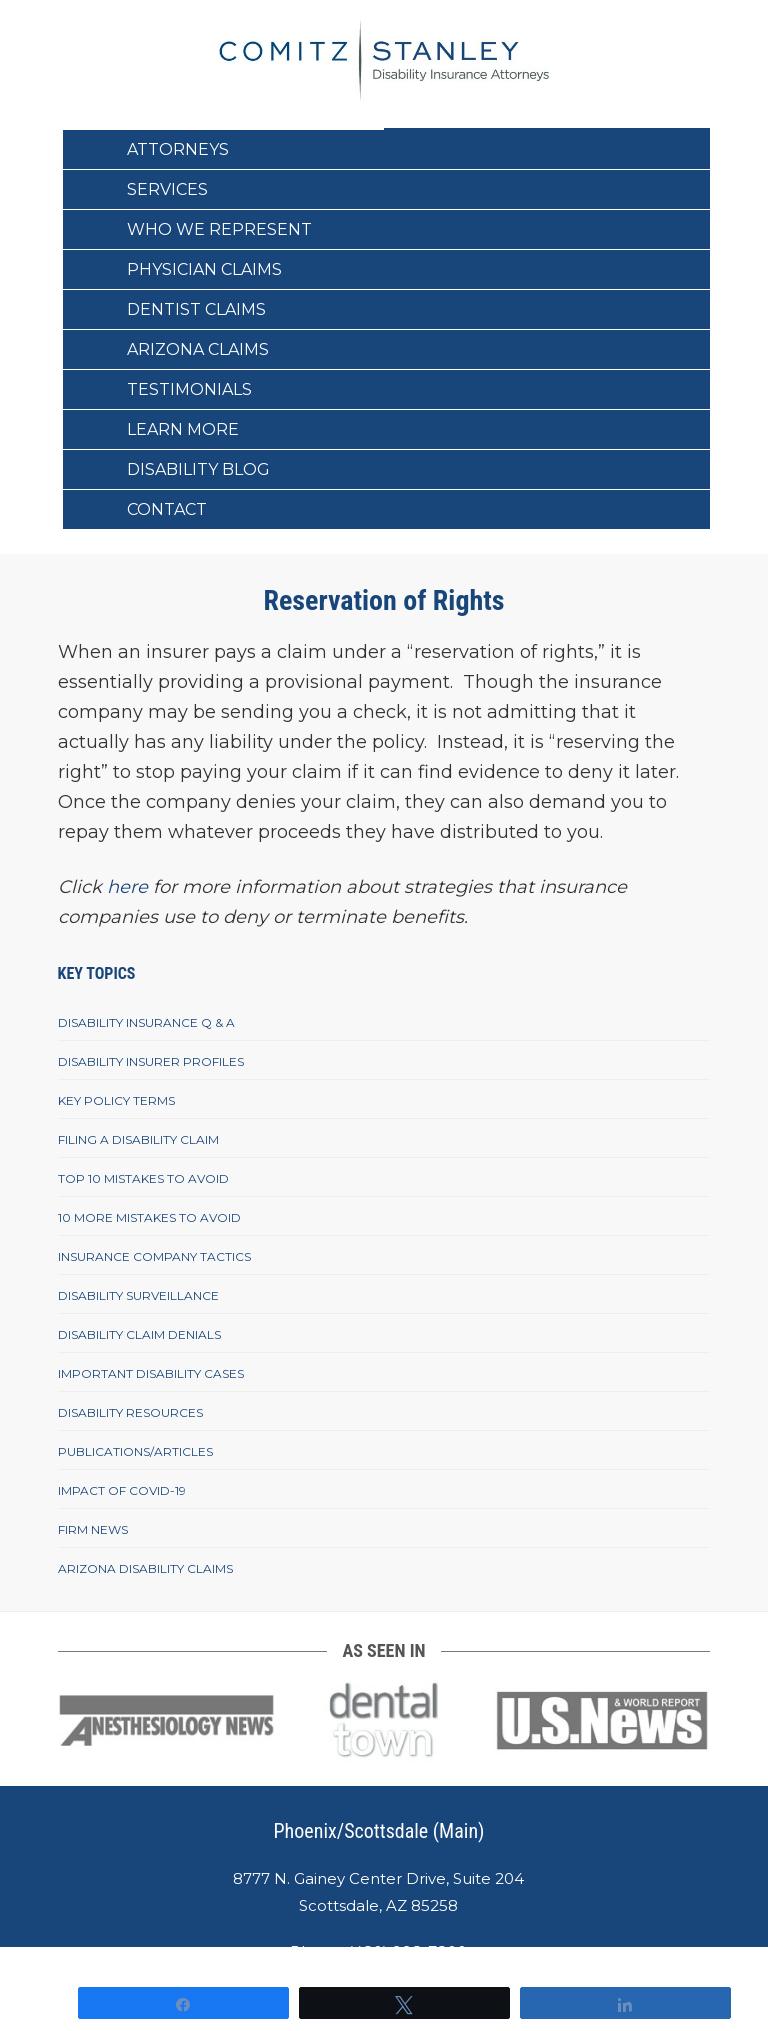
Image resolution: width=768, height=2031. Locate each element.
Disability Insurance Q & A (146, 1022)
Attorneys (178, 149)
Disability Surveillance (138, 1295)
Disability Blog (198, 469)
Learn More (183, 429)
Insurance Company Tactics (154, 1256)
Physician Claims (204, 269)
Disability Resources (130, 1412)
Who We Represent (219, 229)
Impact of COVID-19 (122, 1490)
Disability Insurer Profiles (151, 1061)
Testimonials (189, 389)
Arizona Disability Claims (145, 1568)
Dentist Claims (196, 309)
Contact (167, 509)
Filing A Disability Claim (138, 1139)
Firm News (93, 1529)
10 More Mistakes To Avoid (149, 1217)
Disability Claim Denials (139, 1334)
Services (167, 189)
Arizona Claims (198, 349)
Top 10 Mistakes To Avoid (143, 1178)
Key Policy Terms (116, 1100)
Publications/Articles (135, 1451)
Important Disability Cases (151, 1373)
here (127, 887)
